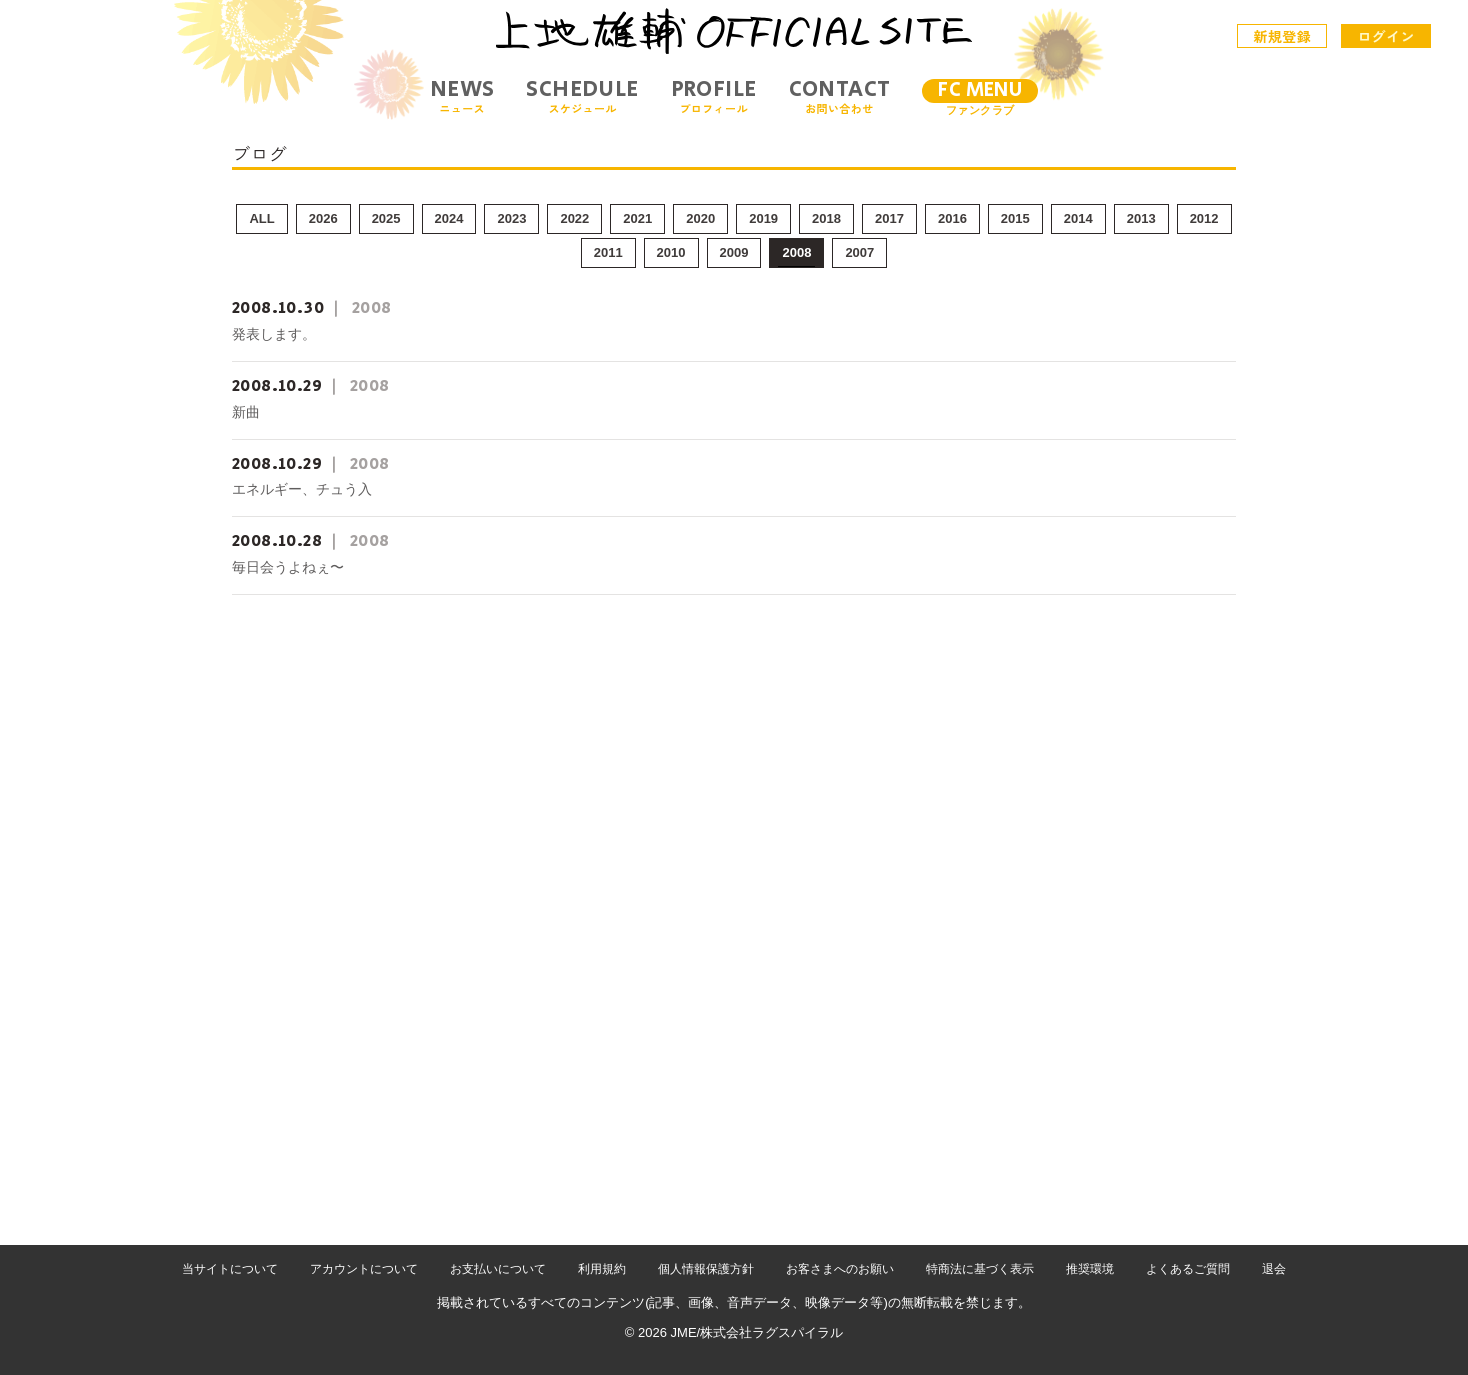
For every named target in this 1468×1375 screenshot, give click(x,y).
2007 (859, 252)
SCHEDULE (582, 96)
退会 (1274, 1269)
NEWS (462, 96)
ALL (261, 218)
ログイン (1386, 36)
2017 (889, 218)
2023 (511, 218)
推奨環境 (1090, 1269)
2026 (323, 218)
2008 (796, 252)
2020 (700, 218)
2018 (826, 218)
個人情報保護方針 (706, 1269)
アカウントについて (364, 1269)
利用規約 (602, 1269)
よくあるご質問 (1188, 1269)
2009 (734, 252)
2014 (1078, 218)
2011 (608, 252)
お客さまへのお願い (840, 1269)
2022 (574, 218)
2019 (763, 218)
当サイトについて (230, 1269)
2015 (1015, 218)
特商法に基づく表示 (980, 1269)
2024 (449, 218)
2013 (1141, 218)
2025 (386, 218)
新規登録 (1283, 36)
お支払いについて (498, 1269)
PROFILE (714, 96)
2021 (637, 218)
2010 (671, 252)
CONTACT (840, 96)
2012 (1204, 218)
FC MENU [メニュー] (980, 90)
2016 (952, 218)
